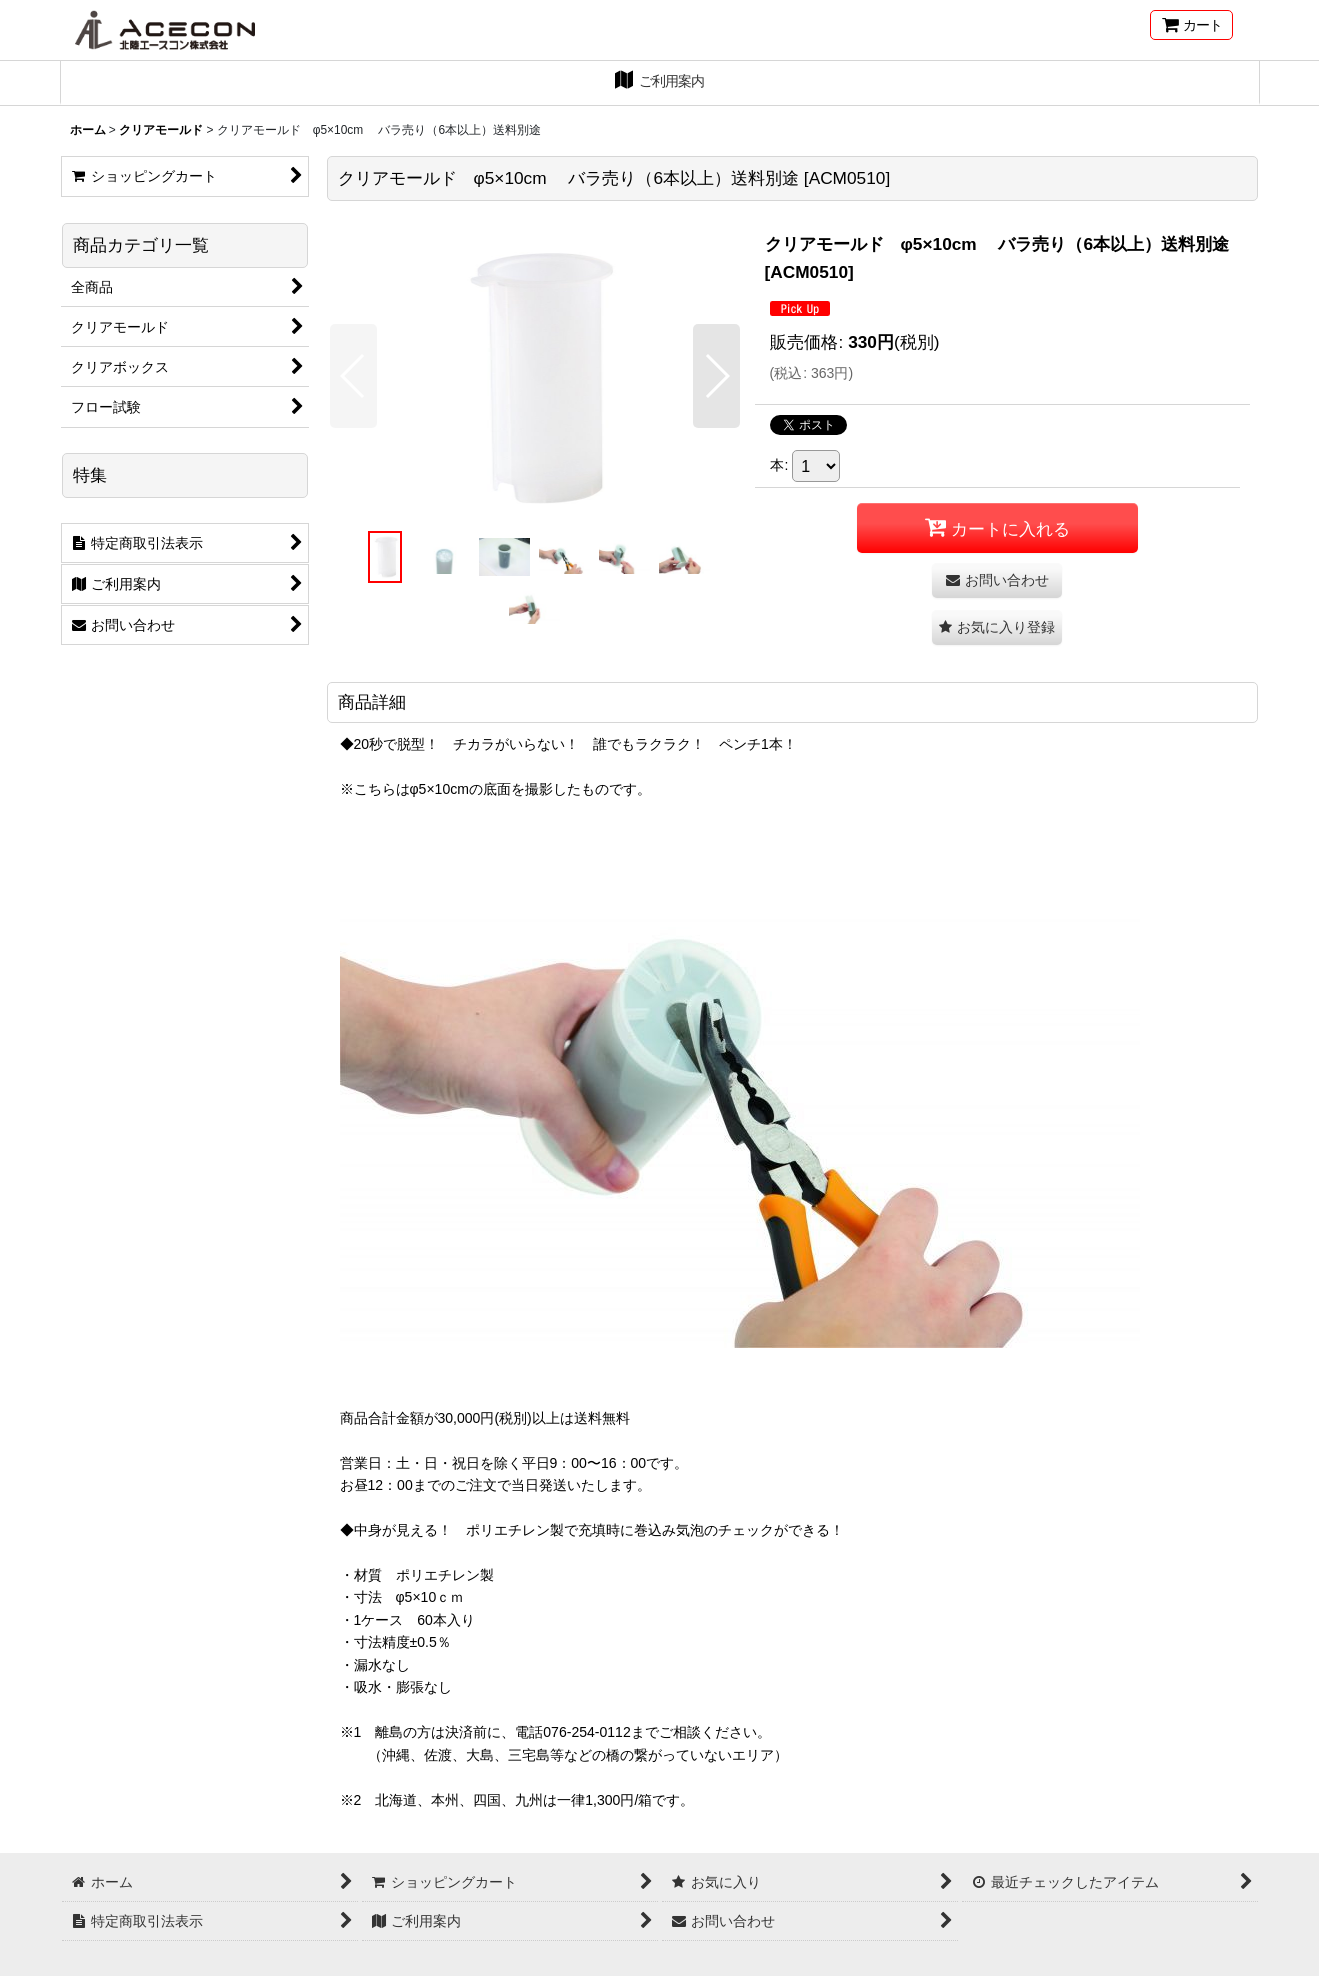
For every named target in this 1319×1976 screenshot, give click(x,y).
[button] (353, 376)
